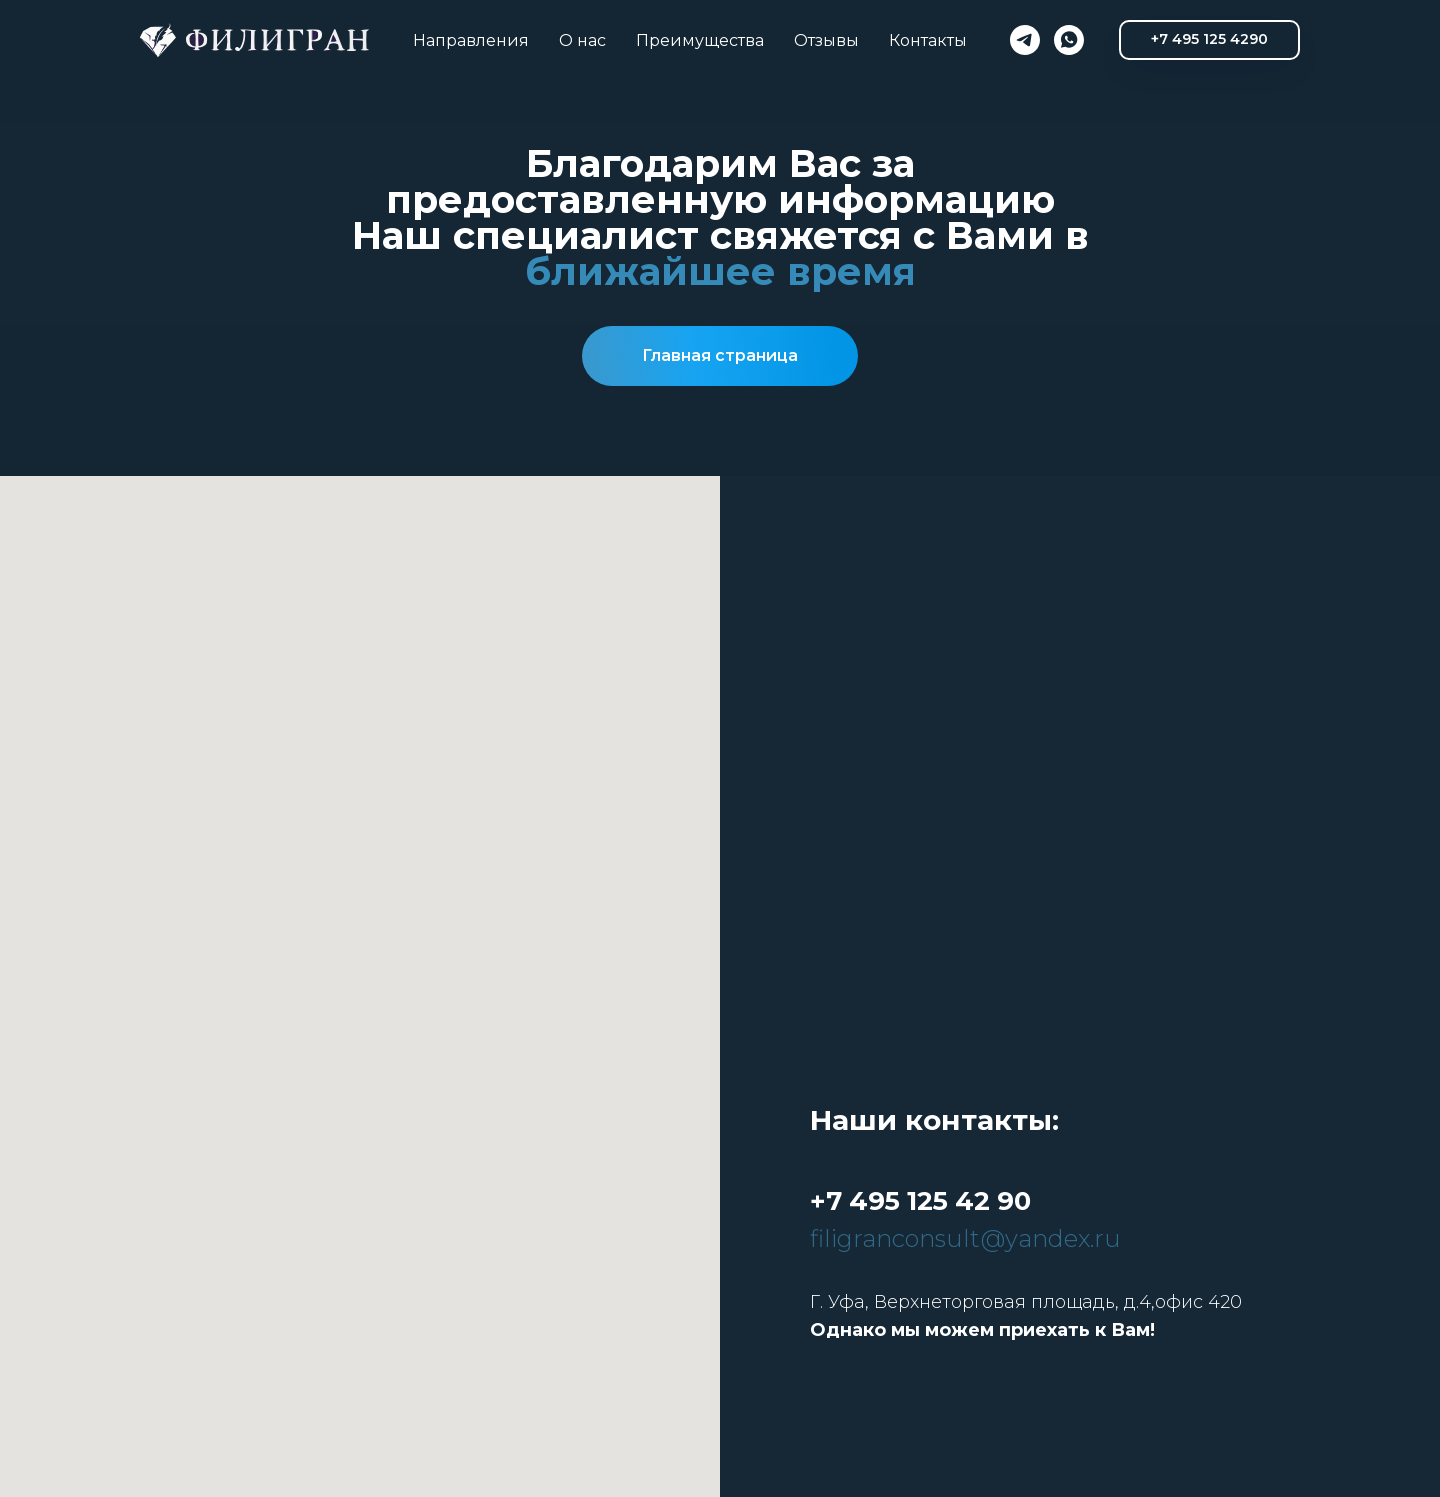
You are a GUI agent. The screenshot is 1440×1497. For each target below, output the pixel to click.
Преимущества (700, 40)
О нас (582, 40)
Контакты (928, 40)
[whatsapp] (1069, 40)
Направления (471, 40)
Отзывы (826, 40)
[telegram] (1025, 40)
